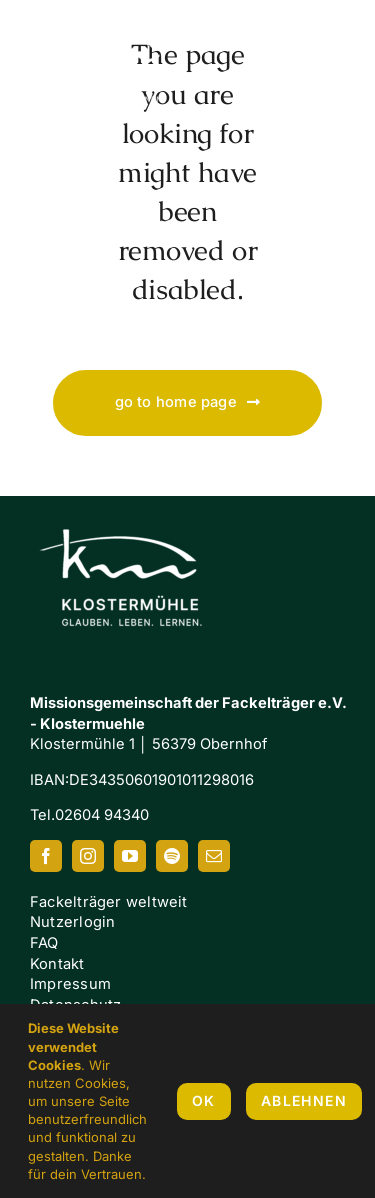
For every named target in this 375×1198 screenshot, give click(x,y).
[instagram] (88, 856)
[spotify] (172, 856)
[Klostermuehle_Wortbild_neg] (130, 511)
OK (204, 1100)
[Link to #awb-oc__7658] (325, 65)
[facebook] (46, 856)
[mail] (214, 856)
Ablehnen (304, 1100)
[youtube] (130, 856)
